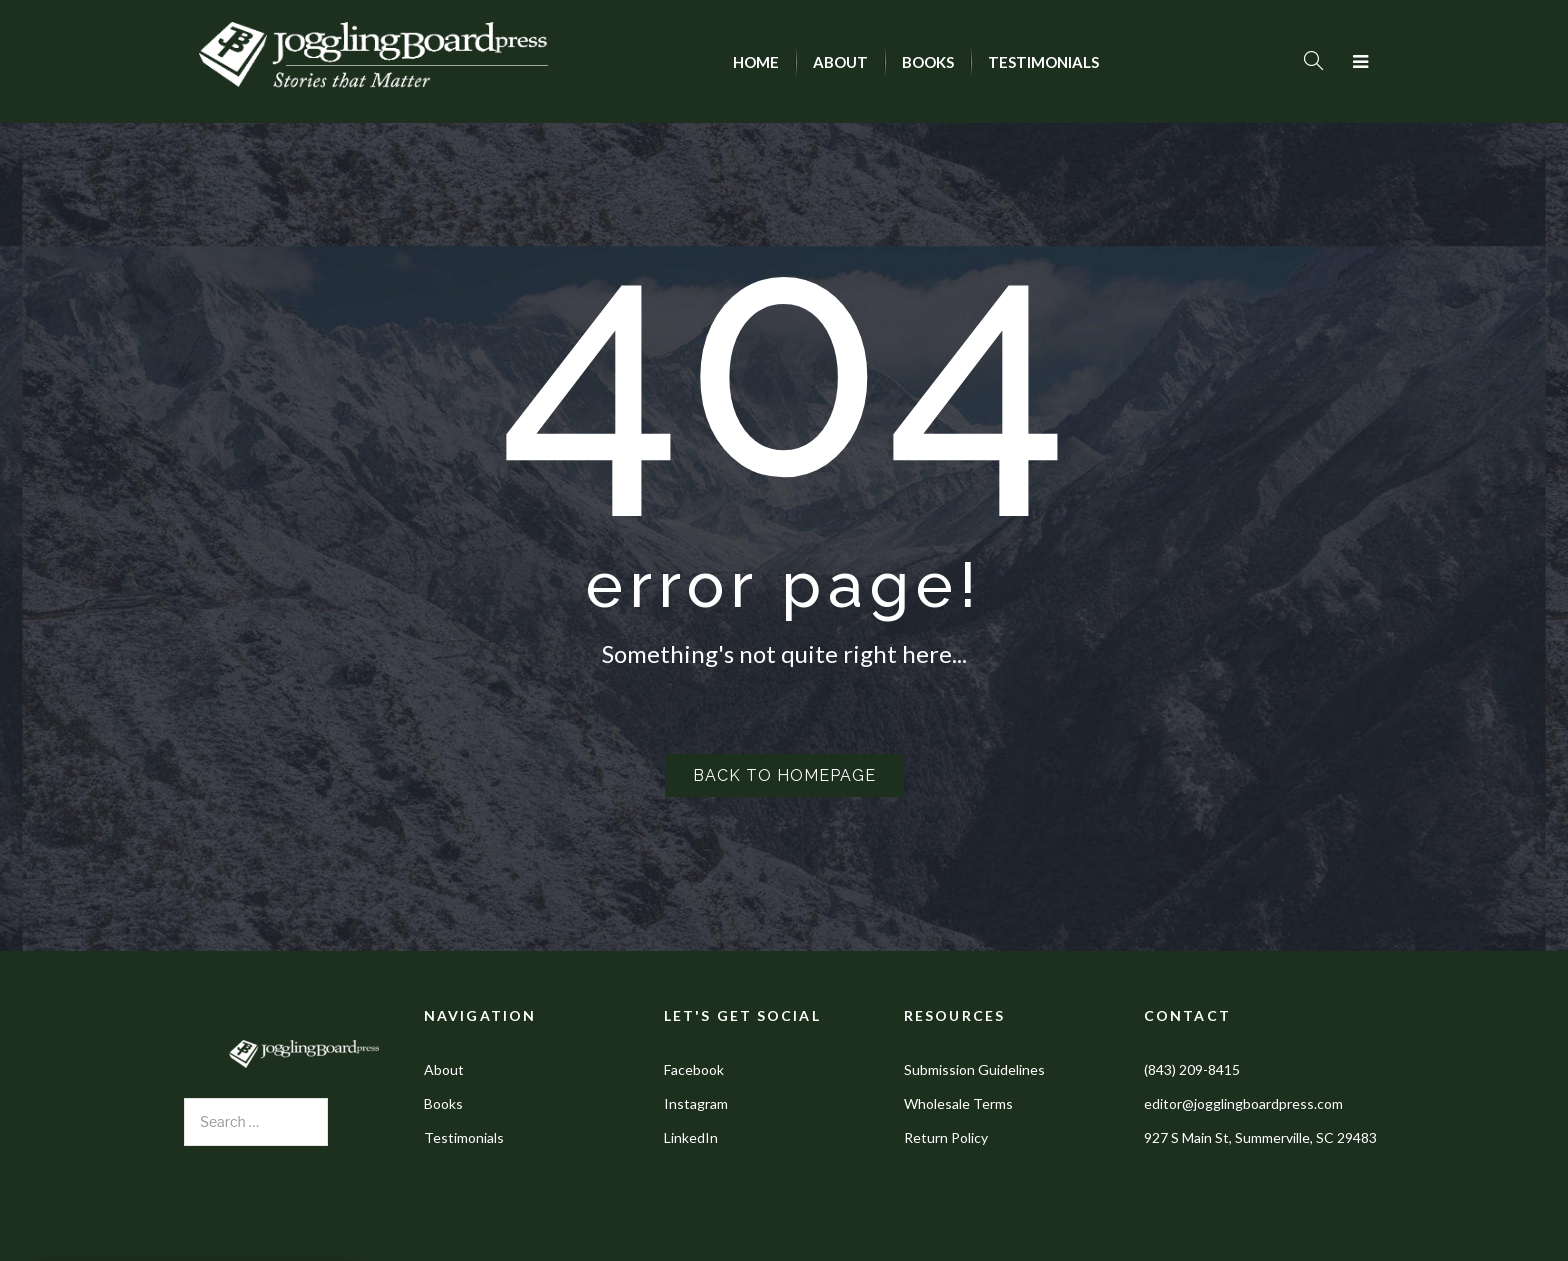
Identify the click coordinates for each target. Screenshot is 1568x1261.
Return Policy (946, 1137)
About (444, 1069)
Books (443, 1103)
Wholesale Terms (958, 1103)
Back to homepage (784, 775)
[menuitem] (756, 62)
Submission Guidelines (974, 1069)
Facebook (694, 1069)
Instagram (696, 1103)
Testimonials (464, 1137)
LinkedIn (691, 1137)
